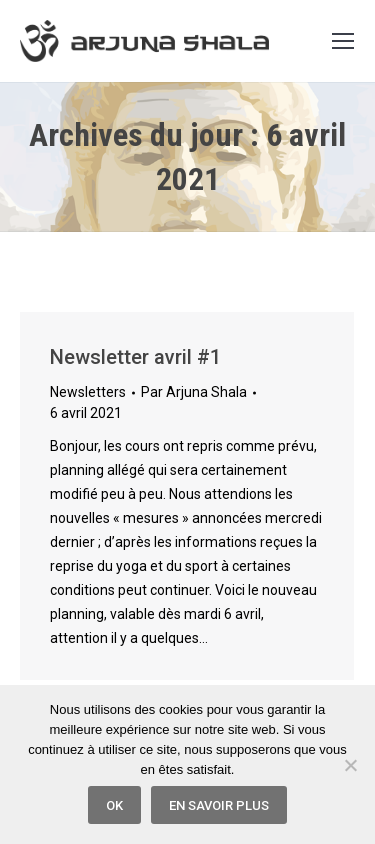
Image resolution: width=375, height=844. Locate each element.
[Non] (350, 765)
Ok (114, 805)
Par (194, 392)
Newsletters (88, 392)
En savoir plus (219, 805)
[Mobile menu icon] (343, 41)
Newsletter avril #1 (135, 357)
